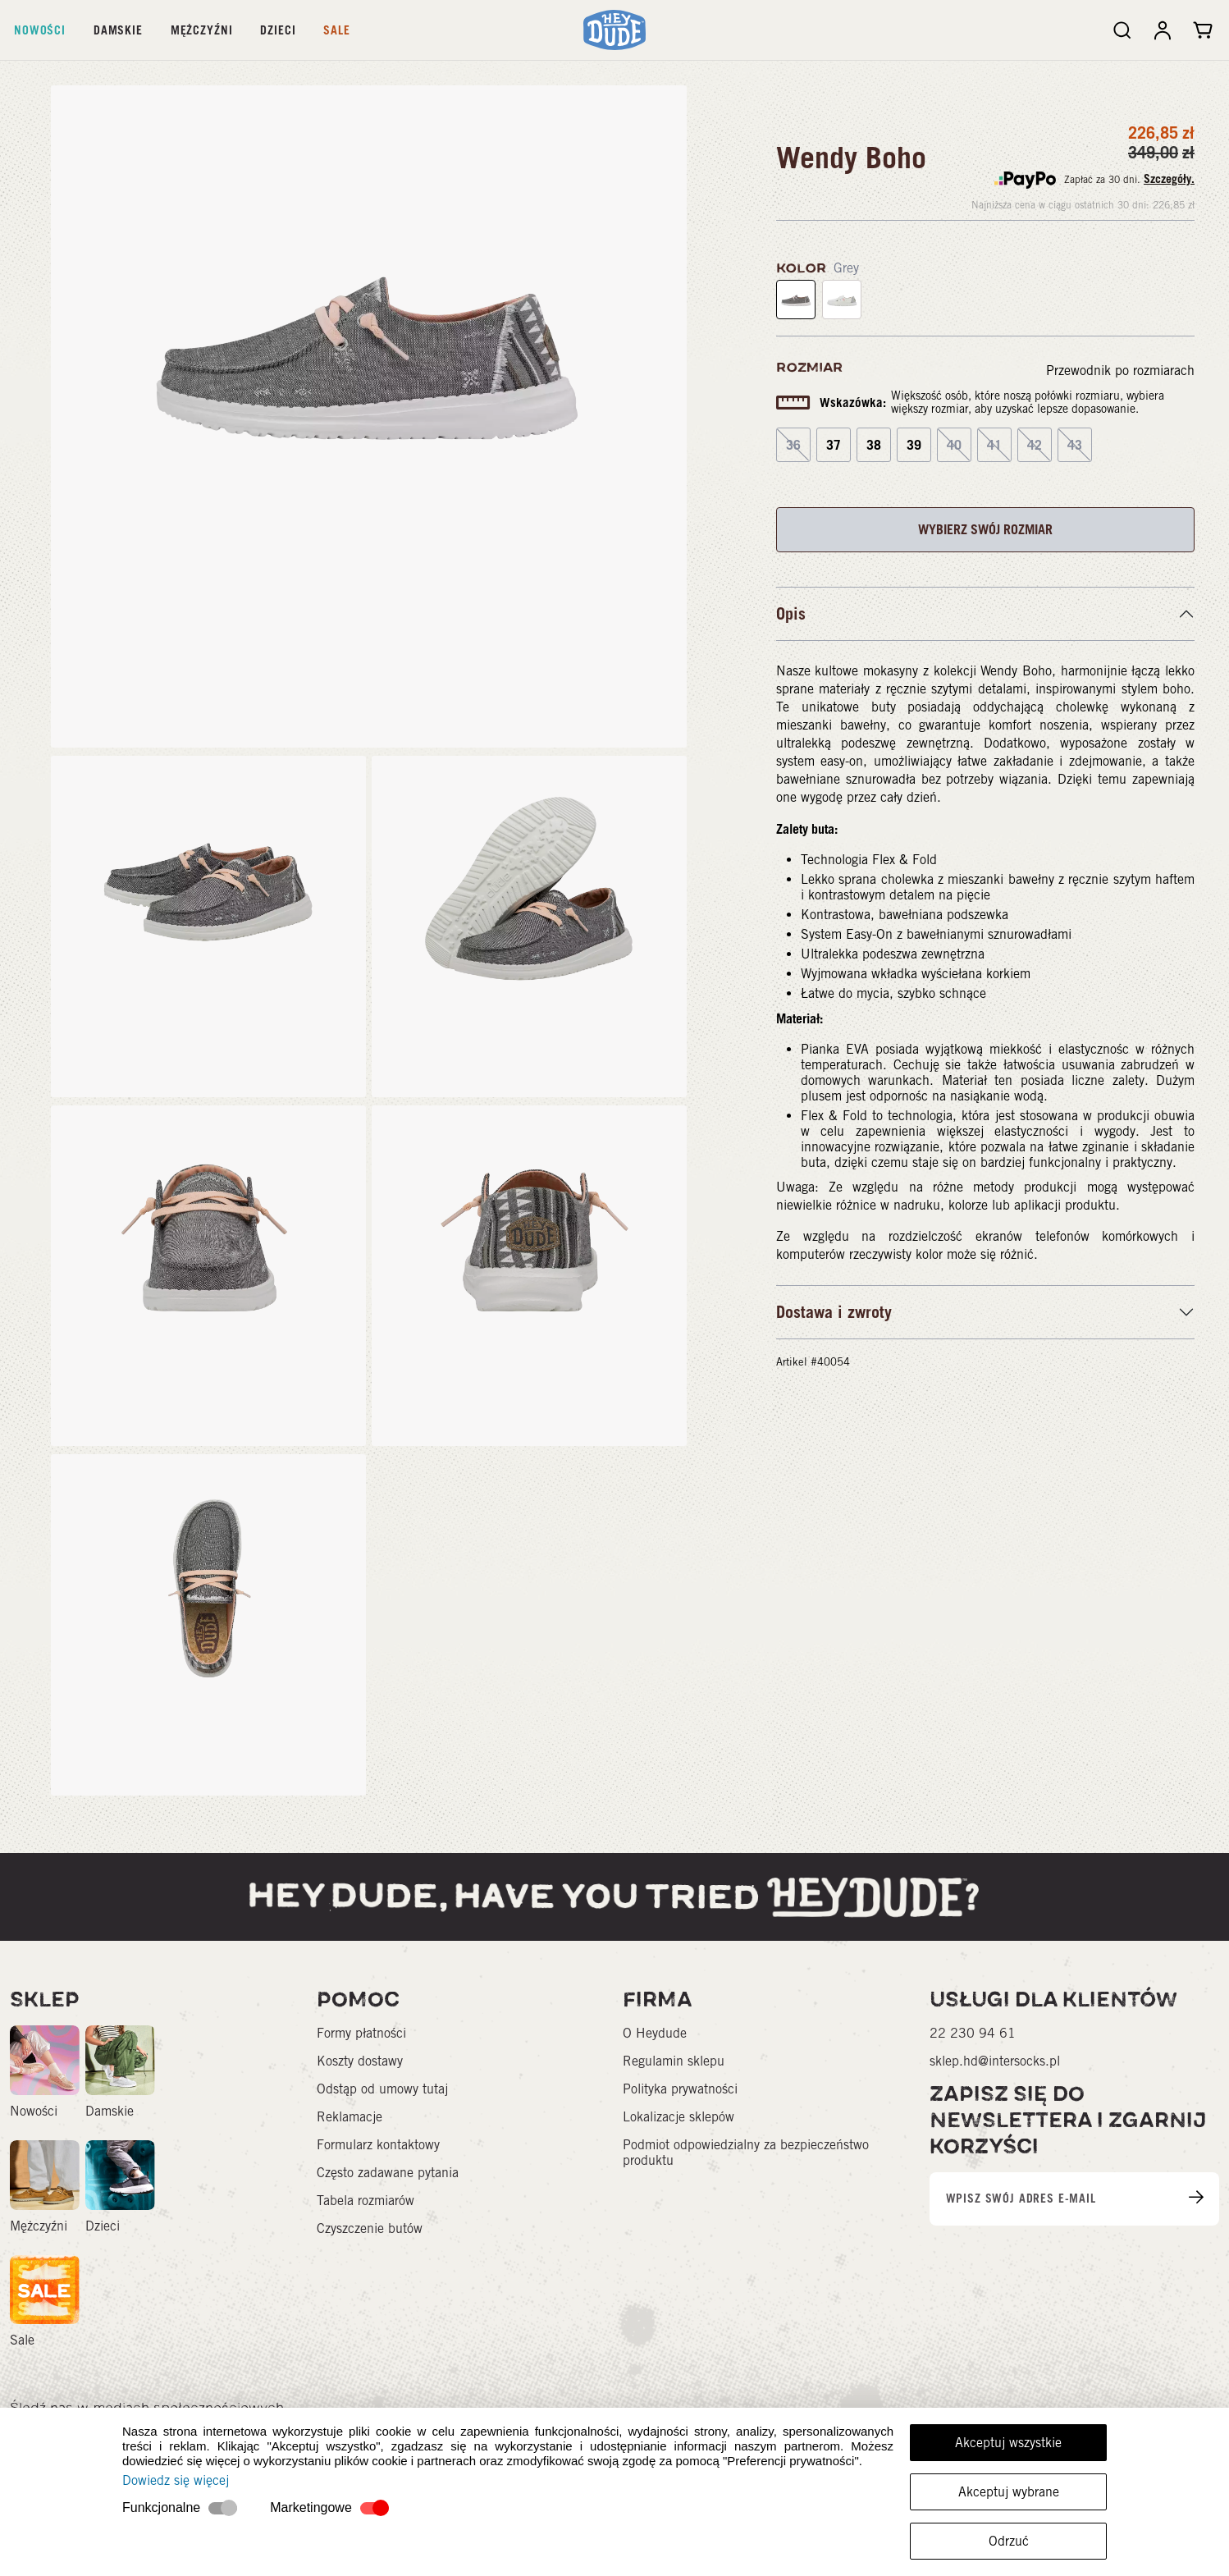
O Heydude (655, 2033)
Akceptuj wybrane (1008, 2492)
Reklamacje (349, 2117)
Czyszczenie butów (370, 2228)
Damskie (118, 30)
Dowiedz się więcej (175, 2480)
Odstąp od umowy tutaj (382, 2089)
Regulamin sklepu (673, 2061)
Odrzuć (1009, 2541)
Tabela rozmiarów (365, 2200)
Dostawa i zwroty (834, 1312)
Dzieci (277, 30)
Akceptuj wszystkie (1008, 2442)
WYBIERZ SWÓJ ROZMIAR (985, 529)
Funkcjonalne (161, 2507)
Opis (791, 614)
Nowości (40, 30)
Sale (336, 30)
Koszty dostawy (360, 2061)
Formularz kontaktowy (378, 2145)
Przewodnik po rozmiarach (1120, 370)
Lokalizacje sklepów (678, 2117)
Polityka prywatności (680, 2089)
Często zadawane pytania (388, 2172)
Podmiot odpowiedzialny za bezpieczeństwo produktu (746, 2152)
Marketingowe (311, 2507)
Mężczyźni (202, 30)
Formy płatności (361, 2033)
